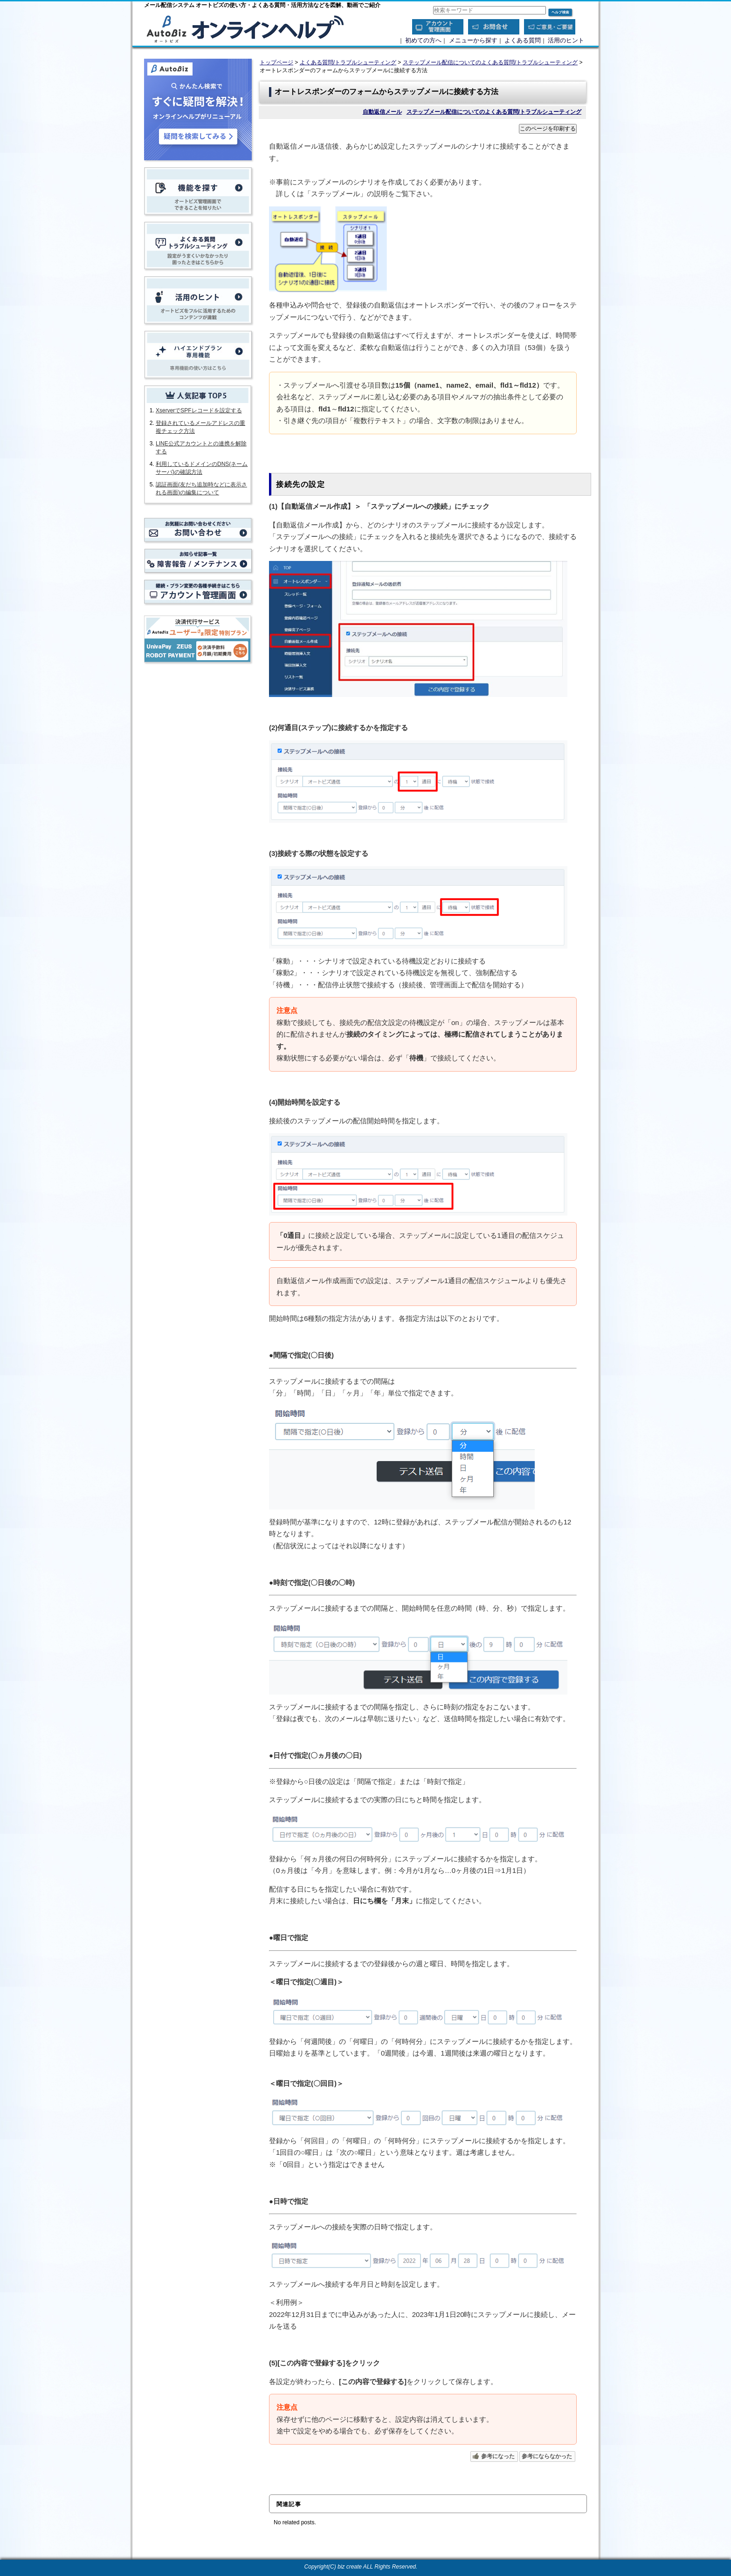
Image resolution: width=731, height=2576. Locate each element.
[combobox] (489, 10)
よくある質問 (522, 40)
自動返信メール (382, 112)
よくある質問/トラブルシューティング (348, 62)
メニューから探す (473, 40)
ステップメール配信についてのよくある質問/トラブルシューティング (490, 62)
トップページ (276, 62)
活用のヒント (566, 40)
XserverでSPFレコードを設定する (199, 410)
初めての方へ (423, 40)
